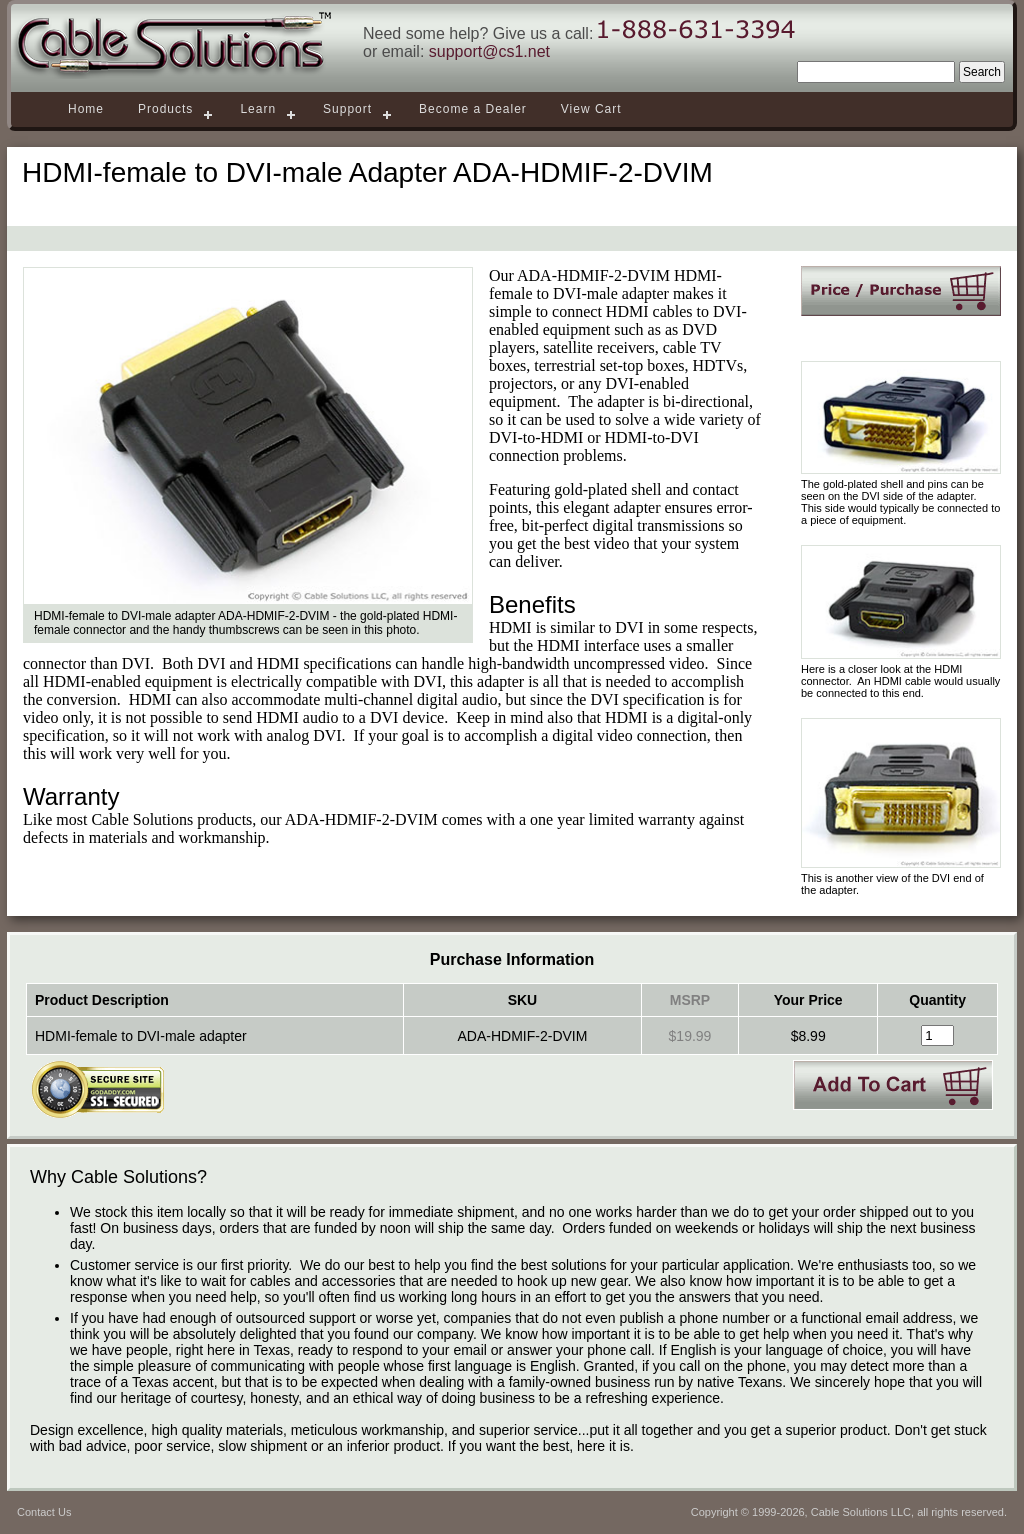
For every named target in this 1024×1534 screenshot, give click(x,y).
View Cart (591, 109)
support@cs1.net (489, 51)
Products (165, 109)
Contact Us (44, 1512)
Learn (258, 109)
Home (86, 109)
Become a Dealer (473, 109)
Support (347, 109)
